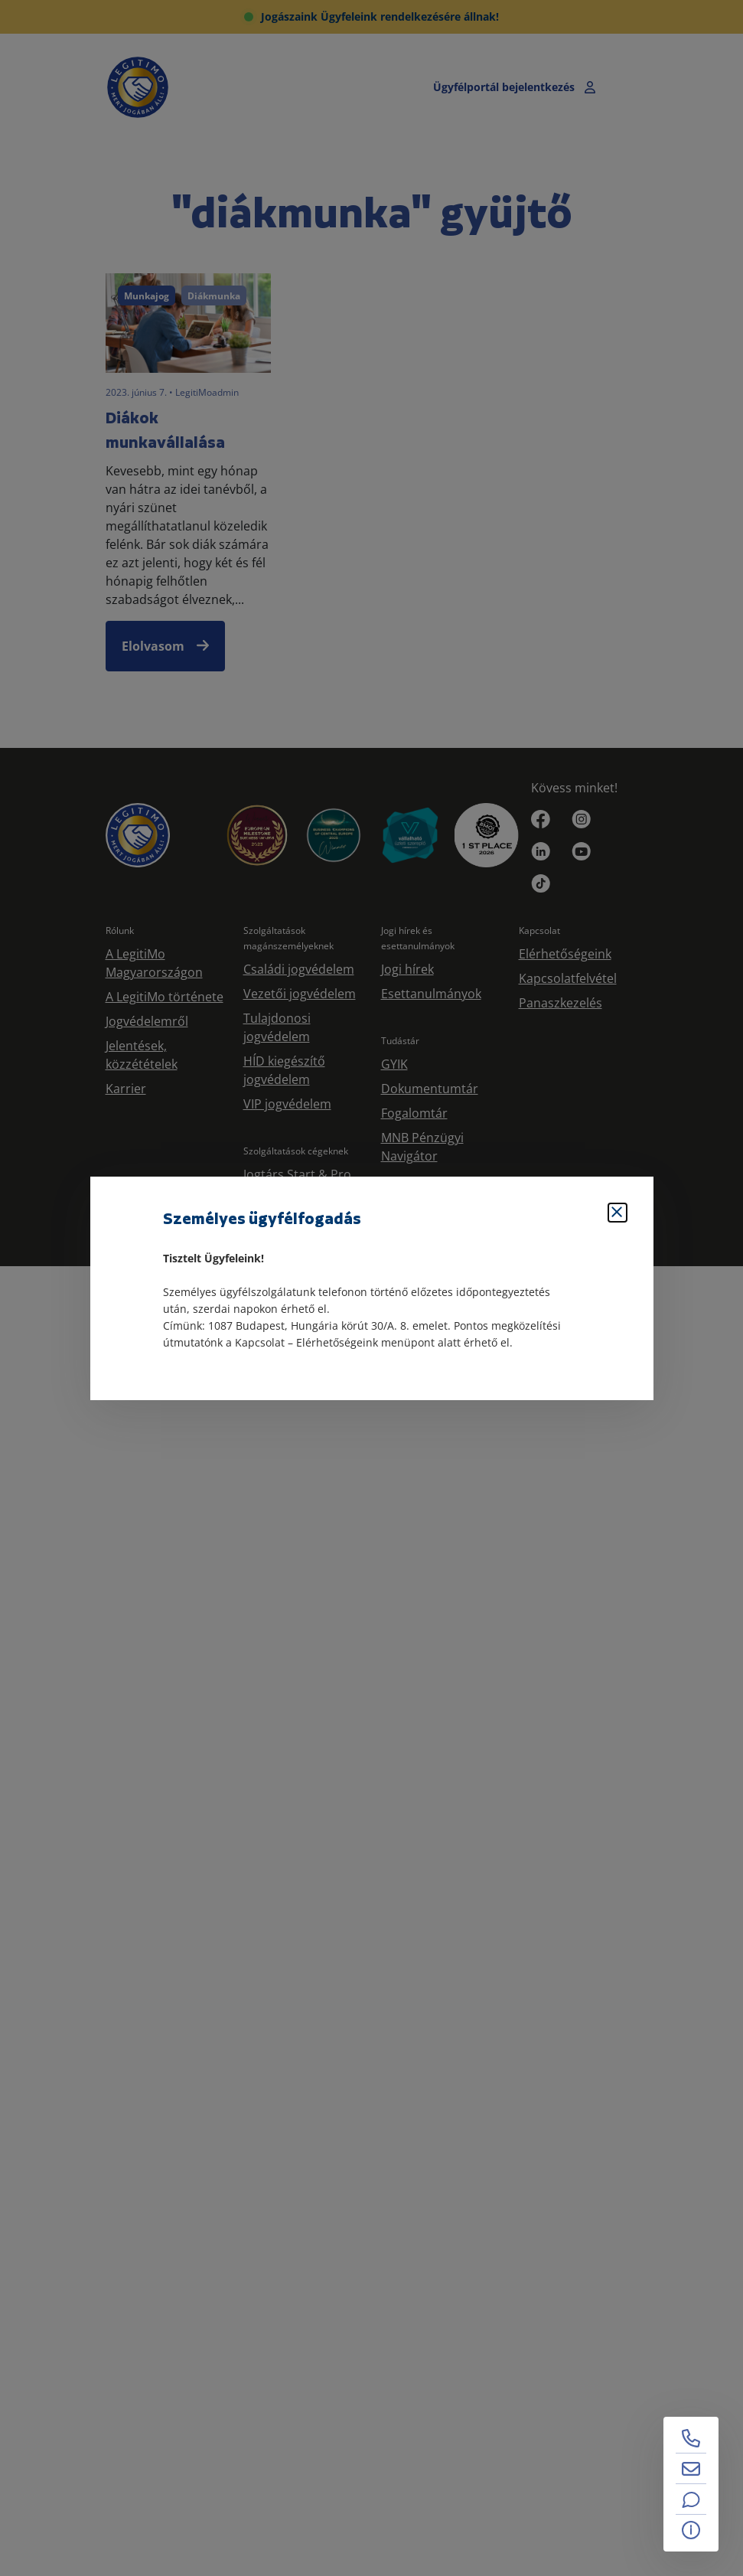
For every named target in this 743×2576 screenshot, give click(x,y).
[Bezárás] (617, 1212)
